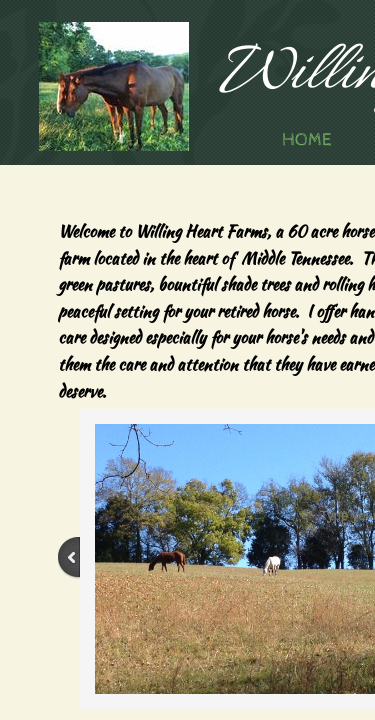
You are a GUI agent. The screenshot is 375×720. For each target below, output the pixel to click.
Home (306, 139)
